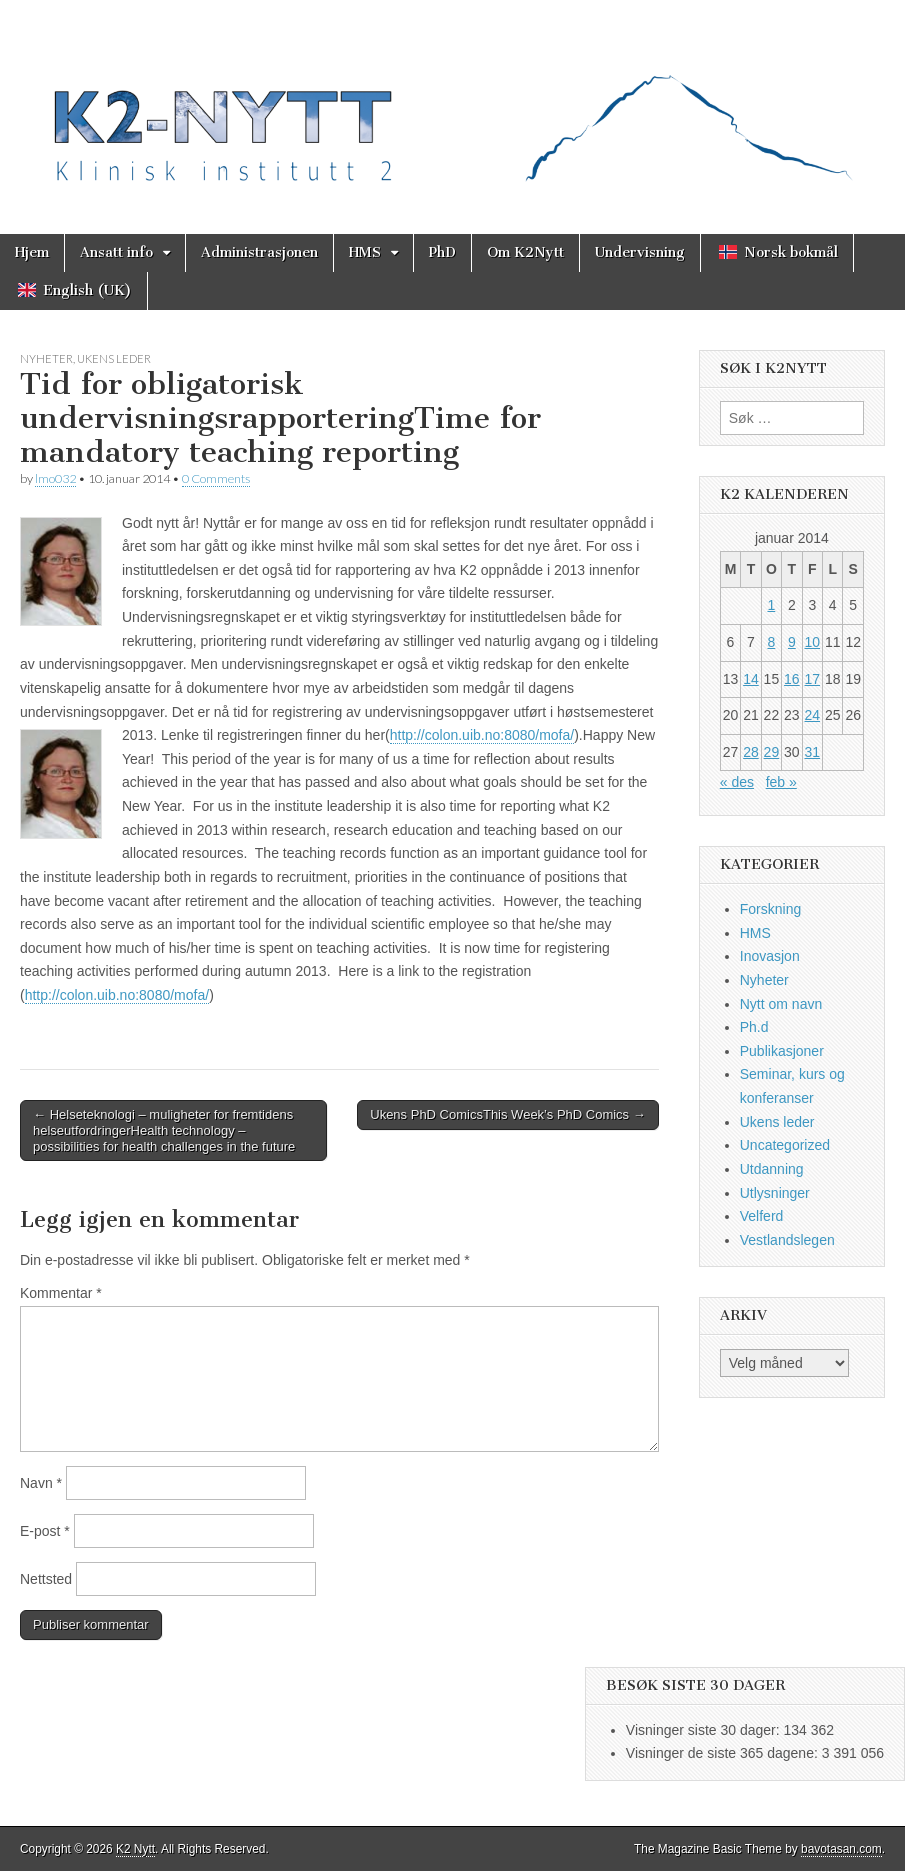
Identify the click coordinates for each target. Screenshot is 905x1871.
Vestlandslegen (787, 1240)
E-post (45, 1531)
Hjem (32, 252)
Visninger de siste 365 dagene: (724, 1753)
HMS (365, 252)
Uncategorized (785, 1145)
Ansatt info (116, 252)
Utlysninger (775, 1193)
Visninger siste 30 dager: (705, 1730)
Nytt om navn (781, 1004)
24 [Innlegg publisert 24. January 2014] (813, 715)
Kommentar (61, 1293)
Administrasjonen (259, 252)
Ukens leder (114, 358)
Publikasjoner (782, 1051)
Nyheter (46, 358)
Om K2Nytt (525, 252)
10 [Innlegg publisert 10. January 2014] (813, 642)
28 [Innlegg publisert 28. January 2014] (751, 752)
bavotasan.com (841, 1849)
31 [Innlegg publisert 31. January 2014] (813, 752)
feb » (781, 782)
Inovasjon (770, 956)
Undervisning (640, 252)
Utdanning (772, 1169)
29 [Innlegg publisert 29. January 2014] (772, 752)
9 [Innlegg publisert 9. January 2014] (792, 642)
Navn (41, 1483)
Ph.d (754, 1027)
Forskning (770, 909)
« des (737, 782)
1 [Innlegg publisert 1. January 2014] (771, 605)
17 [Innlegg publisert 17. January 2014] (813, 679)
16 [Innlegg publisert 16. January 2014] (792, 679)
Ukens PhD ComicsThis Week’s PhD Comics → (508, 1114)
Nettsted (46, 1579)
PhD (442, 252)
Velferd (762, 1216)
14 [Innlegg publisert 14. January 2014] (751, 679)
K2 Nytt (135, 1849)
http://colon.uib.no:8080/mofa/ (482, 735)
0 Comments (216, 478)
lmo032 (55, 478)
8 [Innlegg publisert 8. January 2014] (771, 642)
